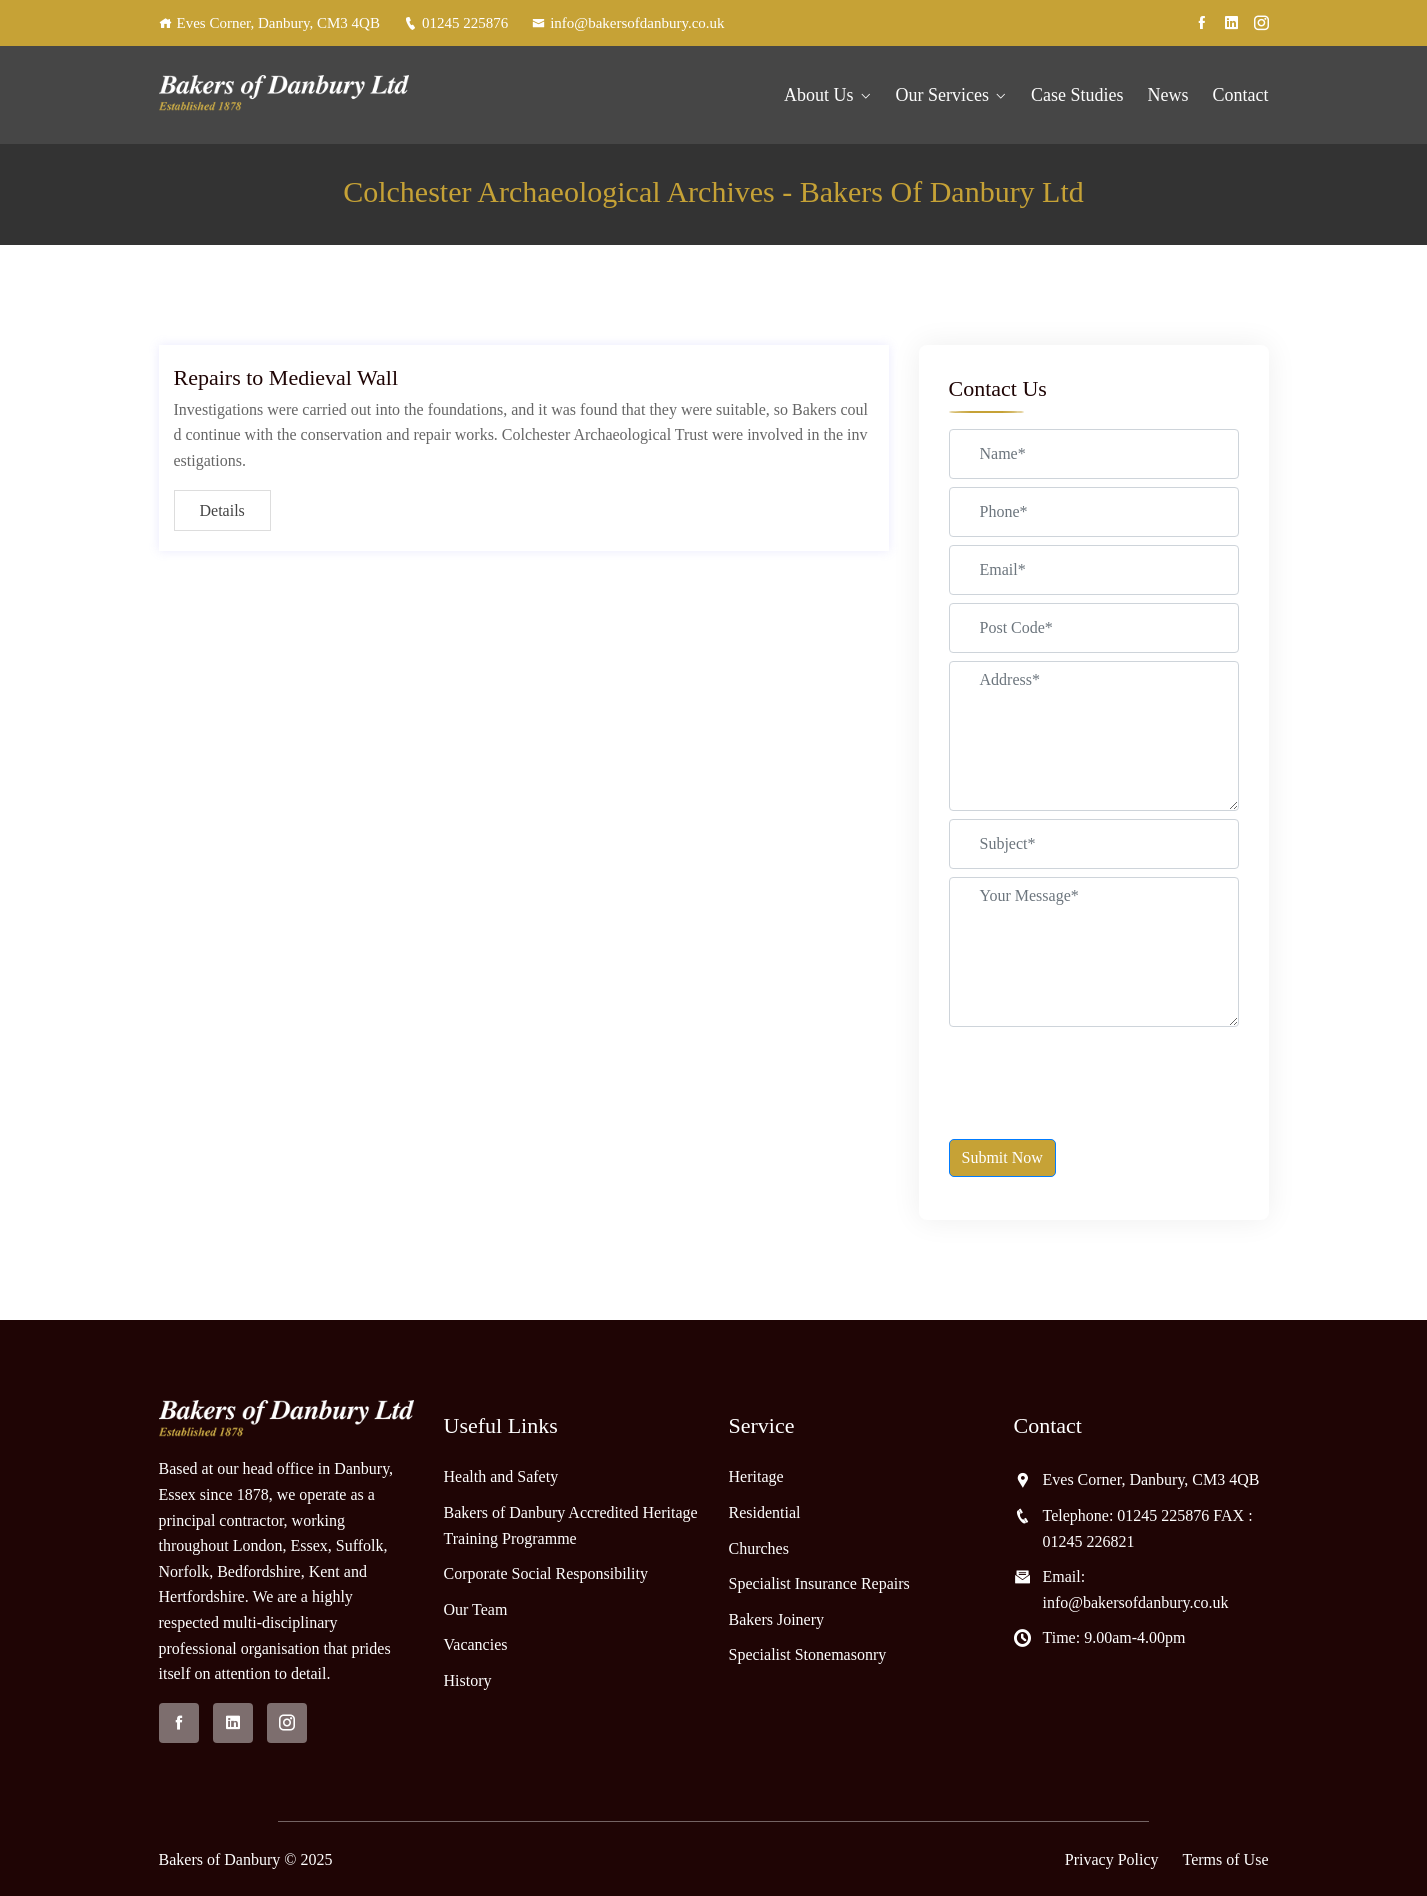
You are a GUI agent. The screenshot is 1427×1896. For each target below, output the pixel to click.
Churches (759, 1548)
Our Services (942, 95)
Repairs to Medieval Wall (286, 377)
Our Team (476, 1609)
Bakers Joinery (777, 1619)
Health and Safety (501, 1476)
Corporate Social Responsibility (546, 1573)
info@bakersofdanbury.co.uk (628, 23)
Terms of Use (1226, 1859)
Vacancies (476, 1644)
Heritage (756, 1476)
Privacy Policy (1112, 1859)
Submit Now (1002, 1157)
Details (222, 510)
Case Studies (1077, 95)
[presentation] (1101, 1074)
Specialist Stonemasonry (808, 1654)
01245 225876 (456, 23)
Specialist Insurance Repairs (819, 1583)
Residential (765, 1512)
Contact (1241, 95)
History (468, 1680)
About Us (819, 95)
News (1168, 95)
